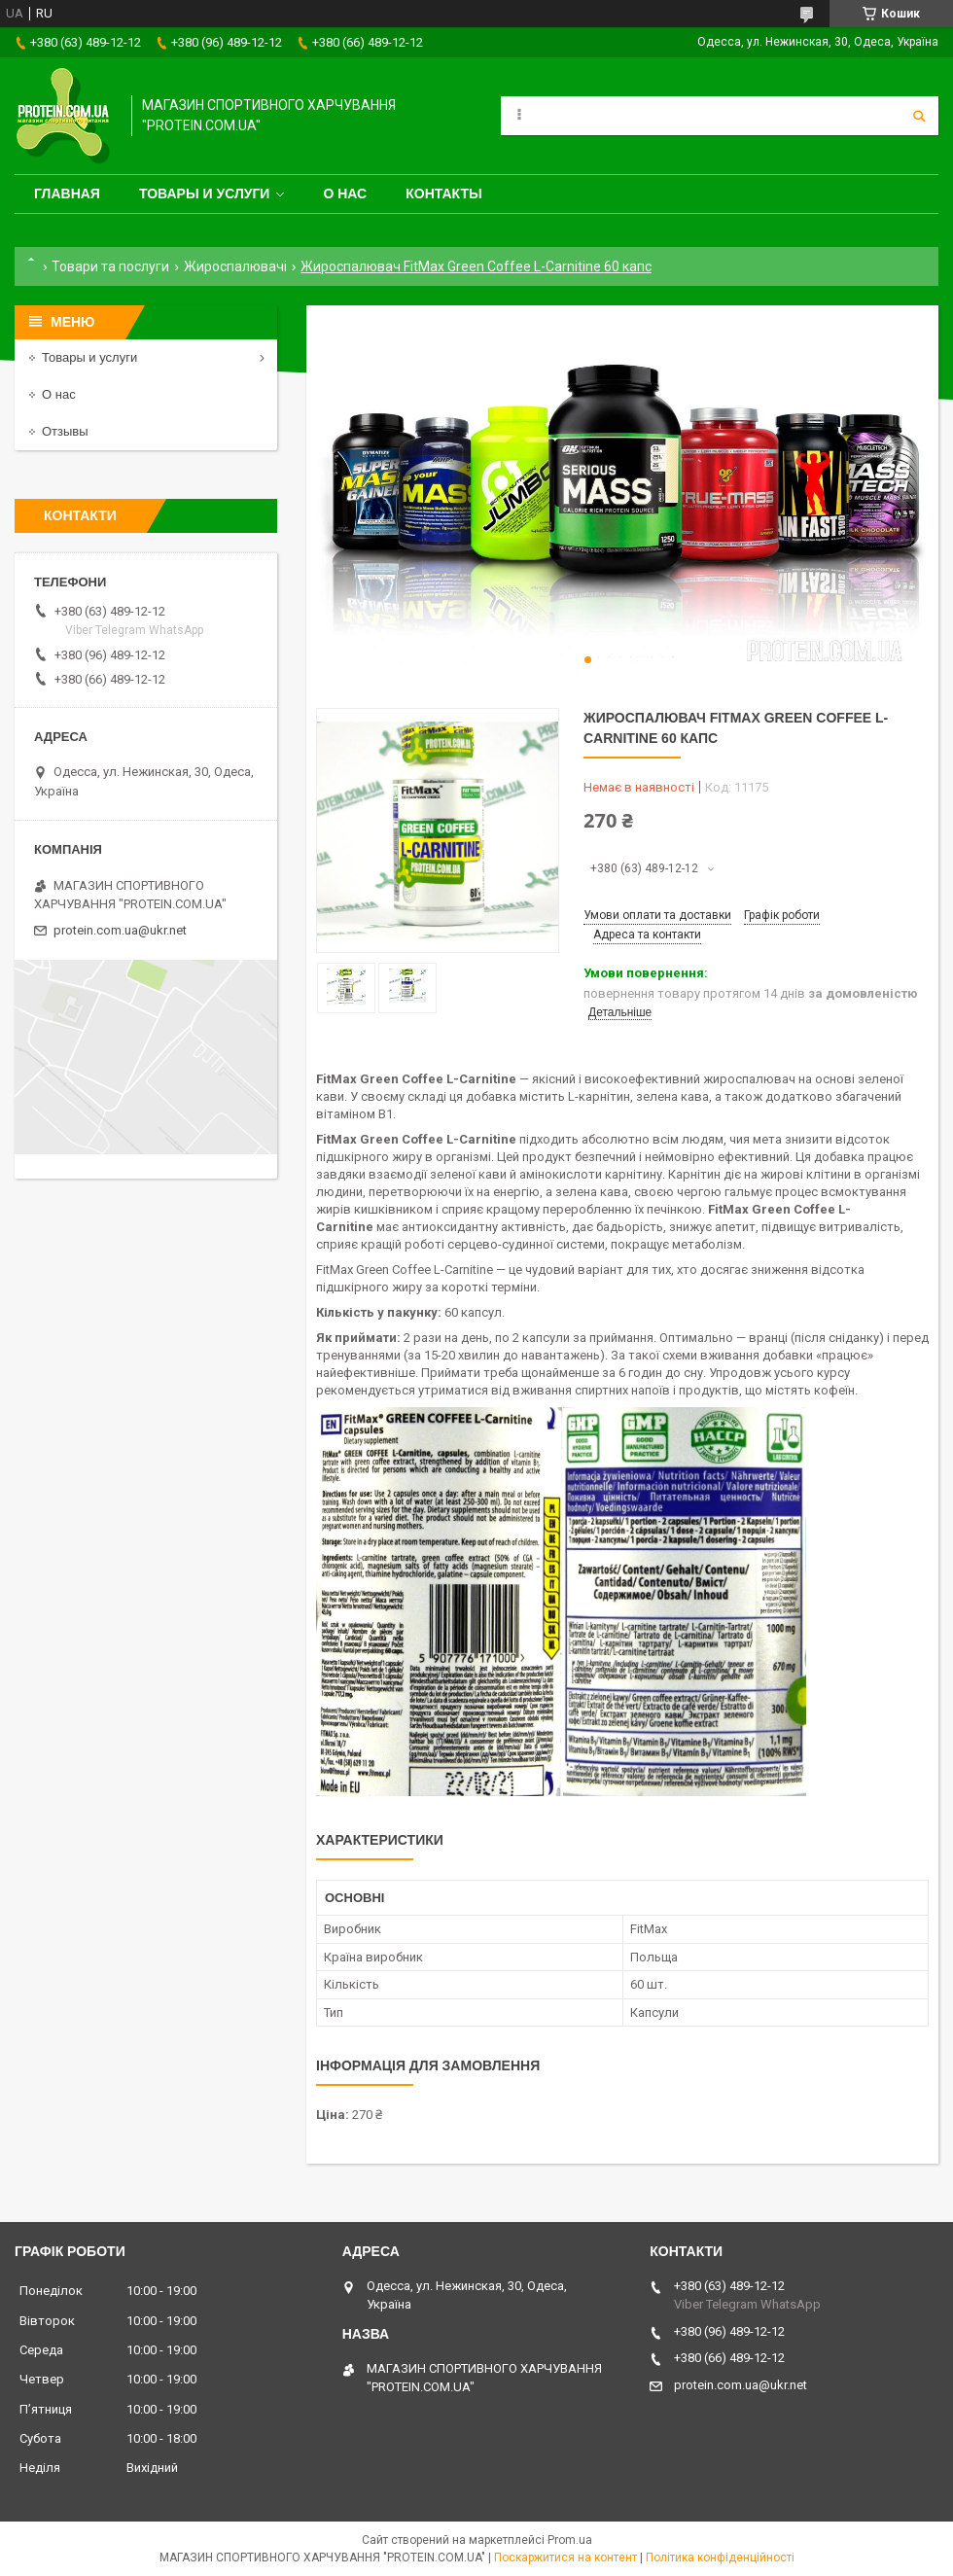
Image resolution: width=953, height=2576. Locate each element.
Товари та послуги (110, 266)
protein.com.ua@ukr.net (120, 930)
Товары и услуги (204, 193)
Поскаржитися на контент (565, 2557)
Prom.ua (569, 2540)
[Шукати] (919, 115)
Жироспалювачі (235, 266)
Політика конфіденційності (720, 2557)
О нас (345, 193)
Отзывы (65, 431)
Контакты (443, 193)
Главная (67, 193)
